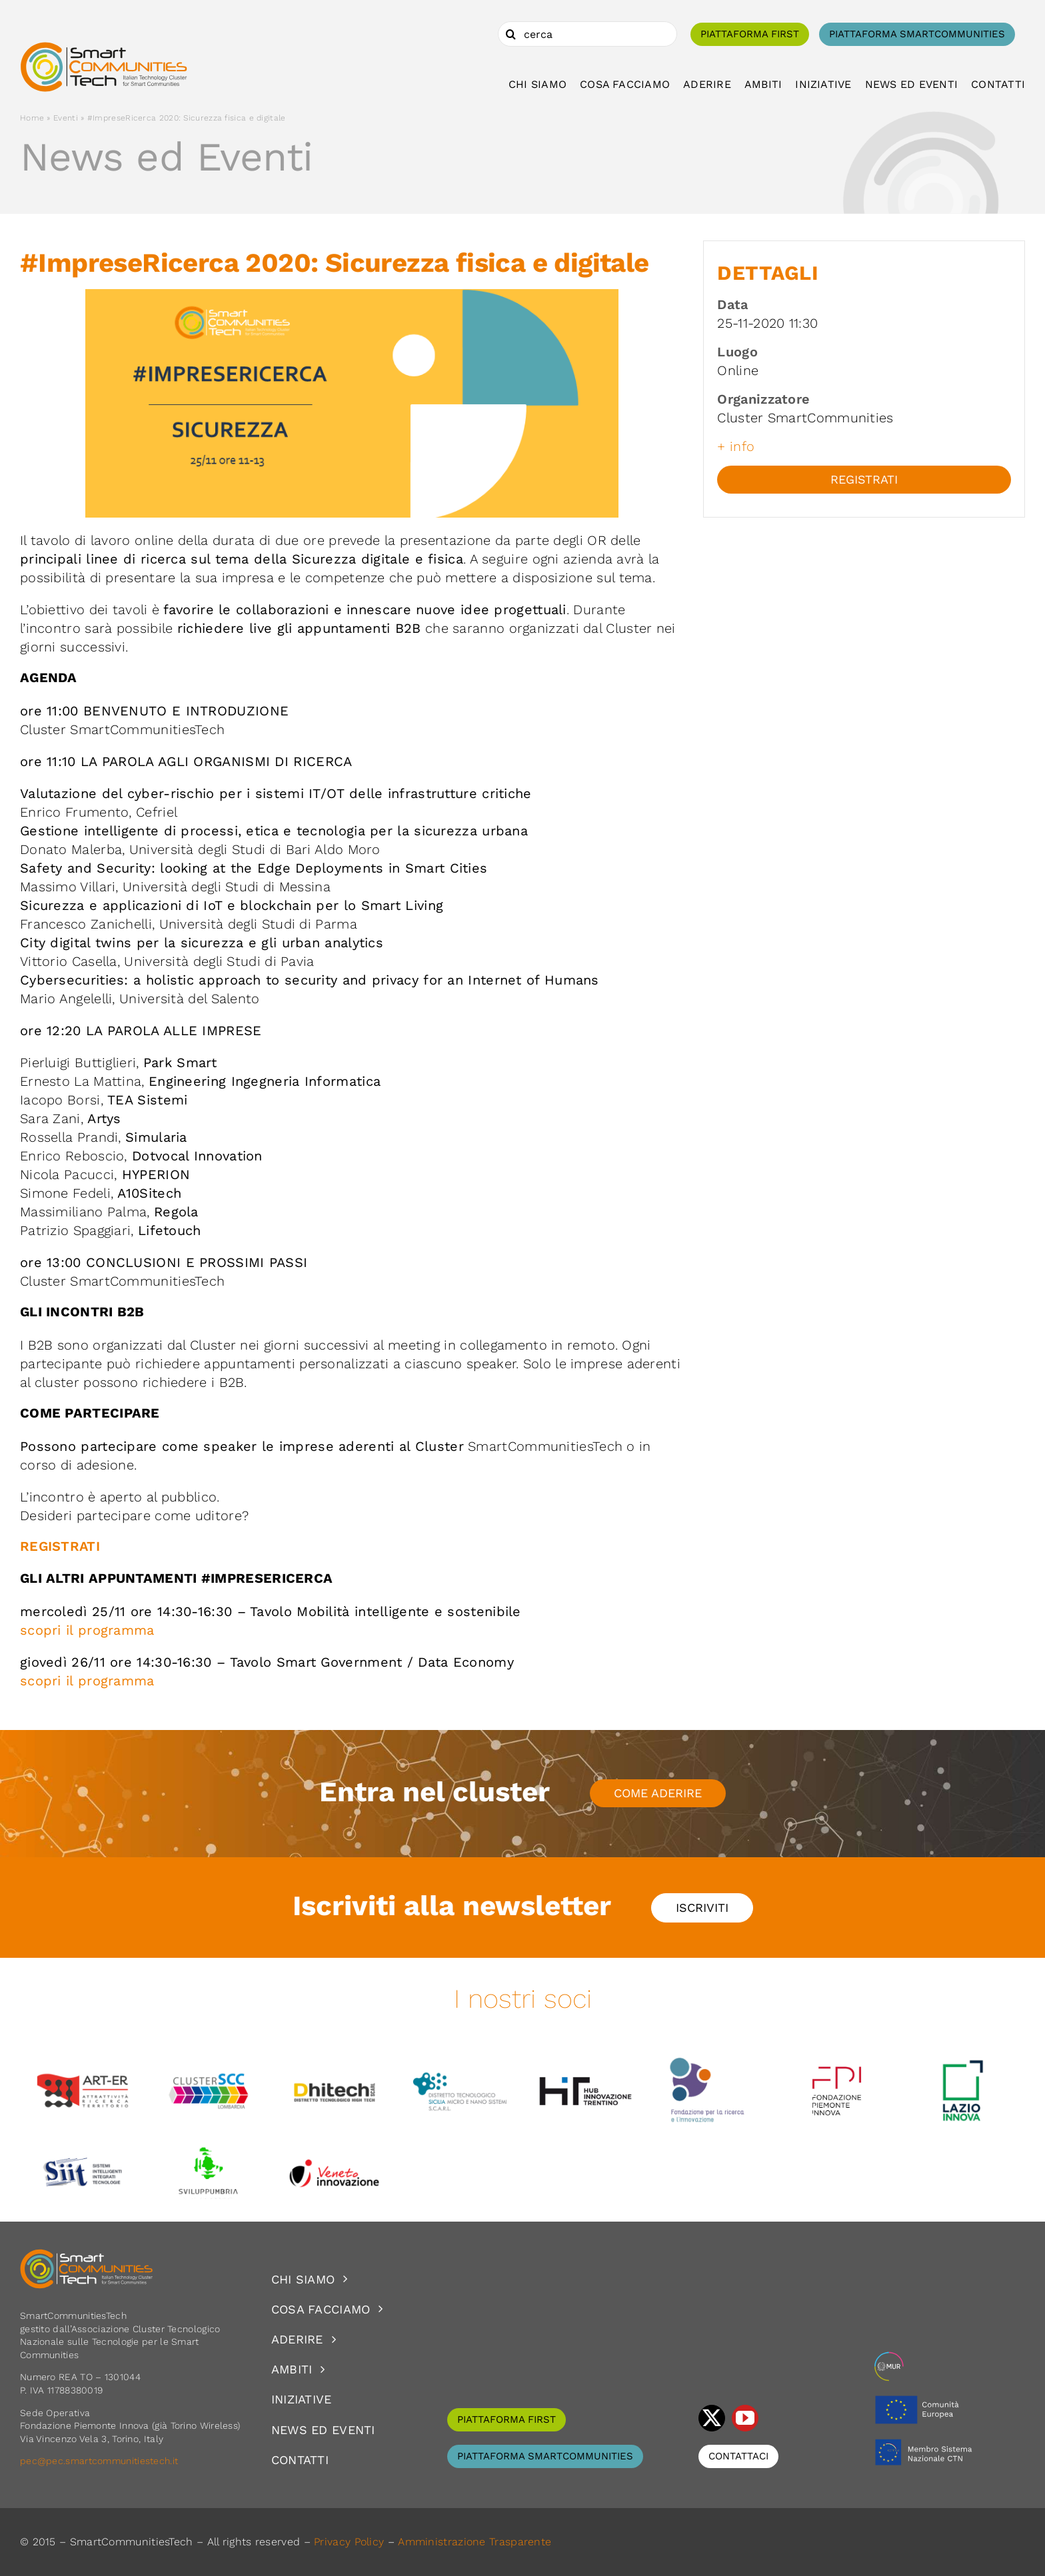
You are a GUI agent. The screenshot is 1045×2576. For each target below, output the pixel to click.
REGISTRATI (60, 1546)
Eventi (65, 118)
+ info (735, 446)
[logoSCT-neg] (86, 2255)
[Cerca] (510, 34)
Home (32, 118)
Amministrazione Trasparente (474, 2541)
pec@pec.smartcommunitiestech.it (100, 2460)
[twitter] (711, 2418)
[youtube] (745, 2418)
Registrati (864, 479)
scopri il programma (87, 1630)
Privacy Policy (349, 2541)
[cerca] (587, 34)
